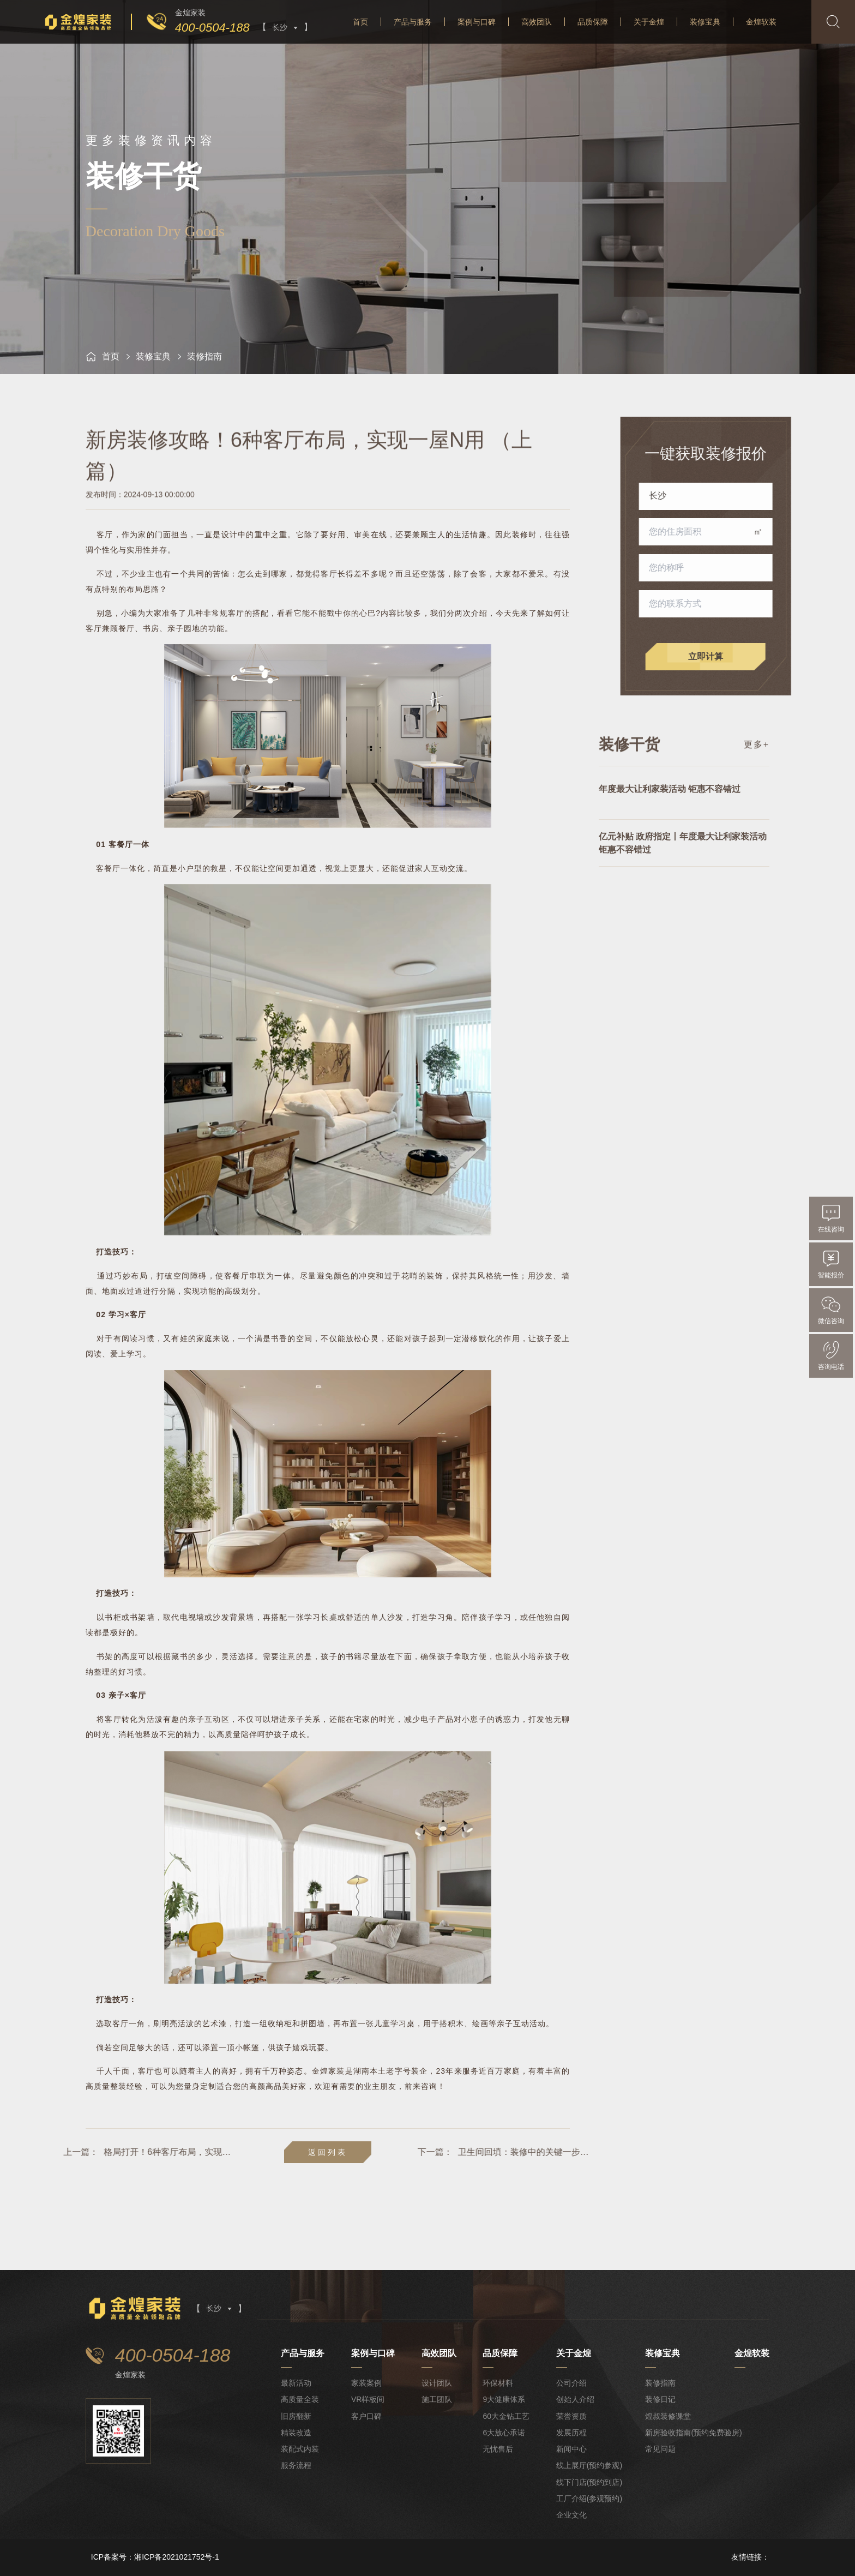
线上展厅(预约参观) (589, 2465)
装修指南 (660, 2383)
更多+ (756, 761)
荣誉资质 (571, 2416)
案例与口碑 (476, 21)
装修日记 (660, 2399)
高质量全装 (300, 2399)
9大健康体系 (504, 2399)
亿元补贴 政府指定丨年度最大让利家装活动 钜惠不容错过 (683, 878)
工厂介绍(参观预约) (589, 2498)
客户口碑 (366, 2416)
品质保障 (592, 21)
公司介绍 (571, 2383)
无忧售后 (498, 2449)
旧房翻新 (296, 2416)
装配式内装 (300, 2449)
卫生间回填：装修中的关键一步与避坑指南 (656, 2152)
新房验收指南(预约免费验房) (693, 2432)
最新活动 (296, 2383)
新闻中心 (571, 2449)
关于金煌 (649, 21)
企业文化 (571, 2515)
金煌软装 (761, 21)
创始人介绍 (575, 2399)
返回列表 (327, 2152)
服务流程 (296, 2465)
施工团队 (437, 2399)
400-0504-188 (212, 27)
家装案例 (366, 2383)
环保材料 (498, 2383)
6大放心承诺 (504, 2432)
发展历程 (571, 2432)
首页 (360, 21)
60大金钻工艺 (506, 2416)
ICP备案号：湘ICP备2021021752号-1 (155, 2557)
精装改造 (296, 2432)
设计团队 (437, 2383)
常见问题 (660, 2449)
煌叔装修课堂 (668, 2416)
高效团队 (536, 21)
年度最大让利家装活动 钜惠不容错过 (669, 824)
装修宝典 (705, 21)
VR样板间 (367, 2399)
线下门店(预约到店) (589, 2482)
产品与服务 (413, 21)
